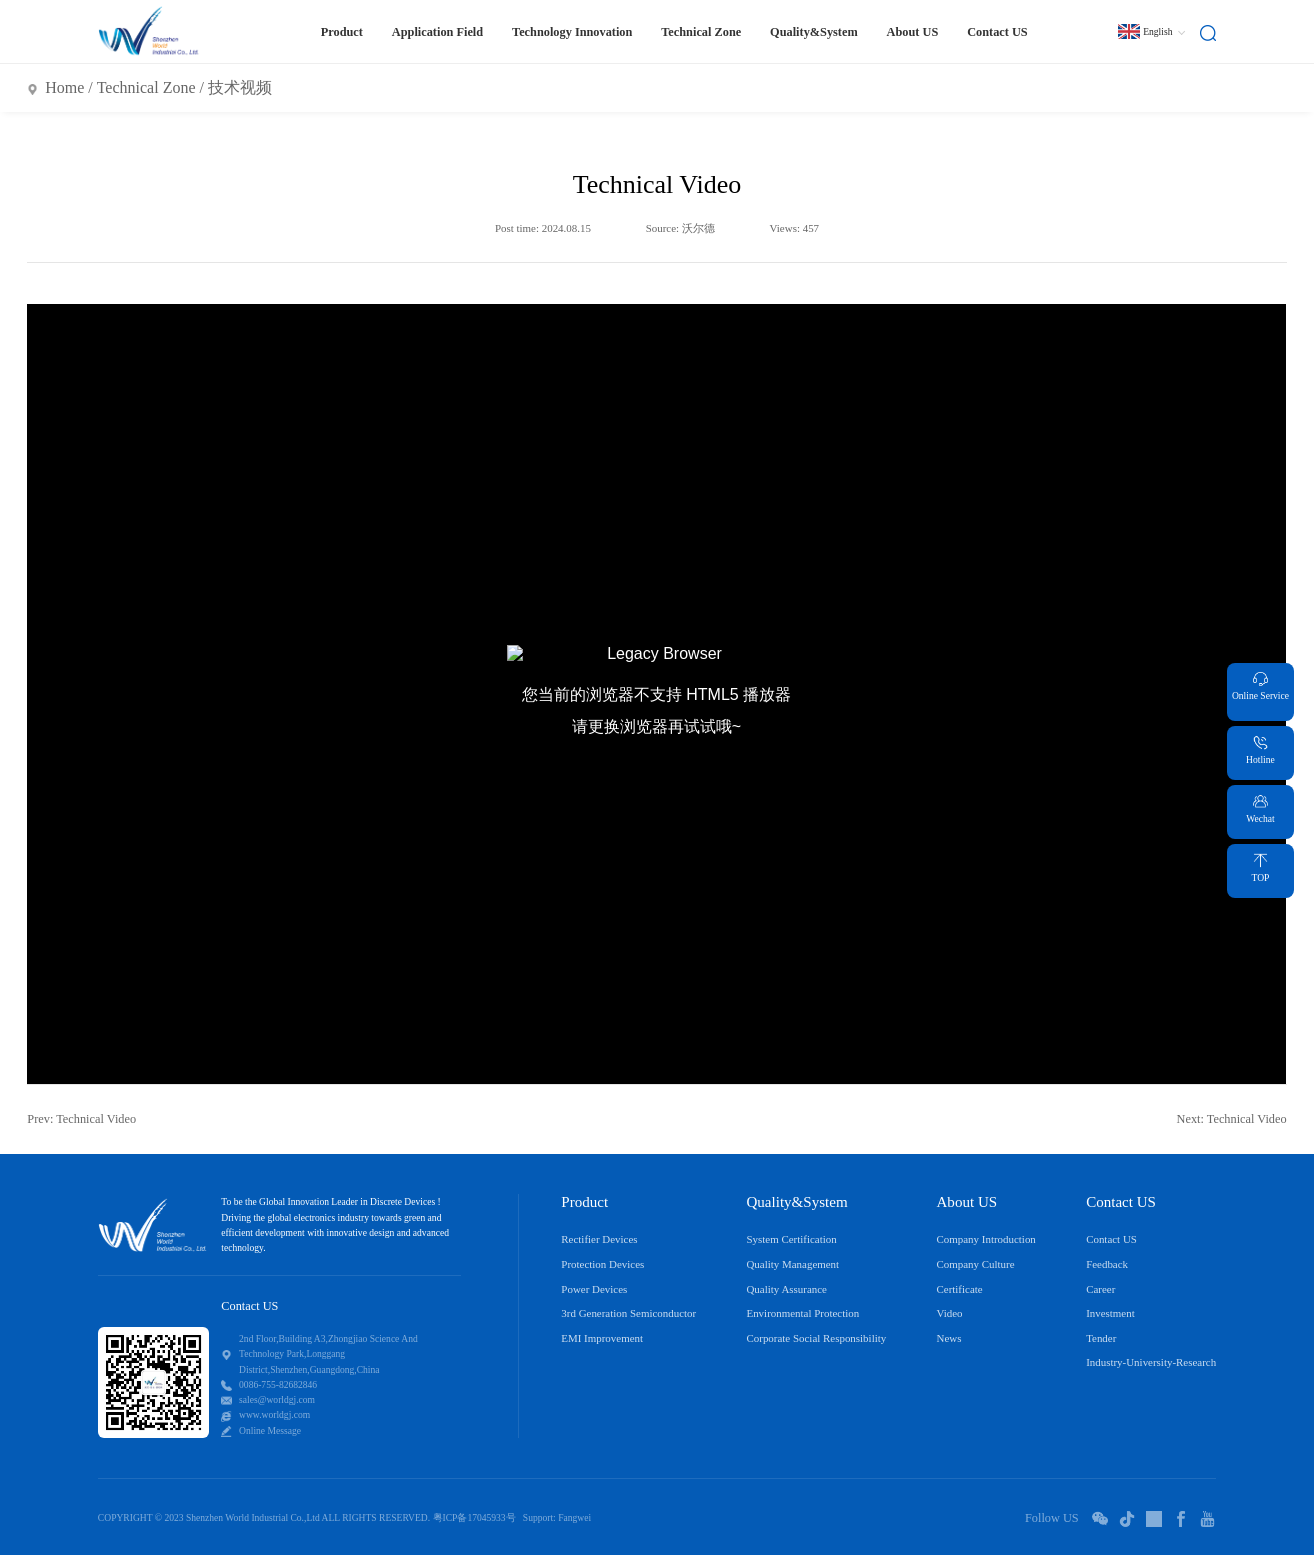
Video (950, 1313)
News (949, 1338)
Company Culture (976, 1264)
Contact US (997, 32)
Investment (1110, 1313)
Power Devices (594, 1289)
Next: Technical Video (1232, 1119)
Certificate (960, 1289)
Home (64, 87)
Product (342, 32)
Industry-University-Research (1151, 1362)
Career (1100, 1289)
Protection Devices (602, 1264)
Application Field (437, 32)
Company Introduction (986, 1239)
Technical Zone (701, 32)
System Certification (791, 1239)
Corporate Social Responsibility (816, 1338)
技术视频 (240, 87)
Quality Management (792, 1264)
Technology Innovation (572, 32)
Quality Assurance (786, 1289)
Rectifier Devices (599, 1239)
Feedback (1107, 1264)
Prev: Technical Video (81, 1119)
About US (913, 32)
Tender (1101, 1338)
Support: (539, 1517)
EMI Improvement (602, 1338)
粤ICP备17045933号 (474, 1517)
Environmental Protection (802, 1313)
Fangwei (574, 1517)
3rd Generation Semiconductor (628, 1313)
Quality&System (814, 32)
